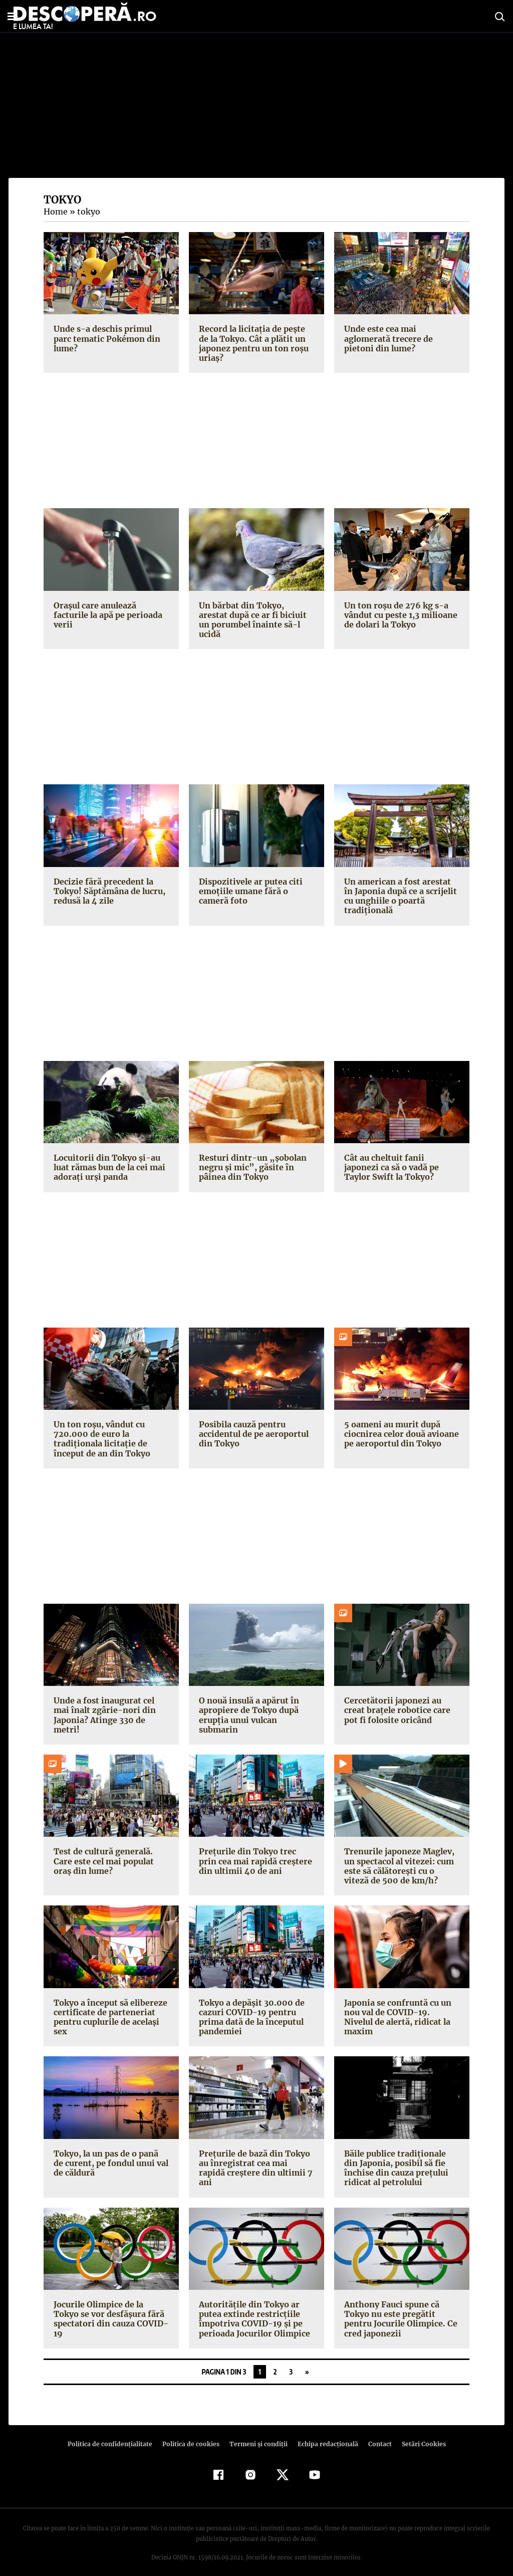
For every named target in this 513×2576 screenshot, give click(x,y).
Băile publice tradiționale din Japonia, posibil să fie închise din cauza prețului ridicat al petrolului (401, 2158)
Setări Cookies (418, 2434)
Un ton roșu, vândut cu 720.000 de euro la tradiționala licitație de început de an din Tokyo (101, 1429)
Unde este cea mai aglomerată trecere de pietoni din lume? (387, 338)
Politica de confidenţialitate (114, 2434)
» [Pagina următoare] (307, 2362)
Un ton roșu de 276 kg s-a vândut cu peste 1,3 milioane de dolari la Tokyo (399, 614)
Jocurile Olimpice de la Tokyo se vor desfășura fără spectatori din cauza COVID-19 (110, 2309)
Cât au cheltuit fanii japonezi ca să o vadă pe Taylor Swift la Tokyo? (400, 1157)
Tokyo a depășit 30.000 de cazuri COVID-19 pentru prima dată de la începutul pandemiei (250, 2007)
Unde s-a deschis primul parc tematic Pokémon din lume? (111, 333)
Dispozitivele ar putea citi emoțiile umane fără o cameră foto (248, 881)
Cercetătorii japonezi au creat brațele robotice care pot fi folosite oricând (401, 1700)
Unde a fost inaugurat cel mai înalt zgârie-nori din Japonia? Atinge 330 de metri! (111, 1700)
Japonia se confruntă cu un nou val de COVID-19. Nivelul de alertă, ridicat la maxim (399, 2002)
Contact (375, 2434)
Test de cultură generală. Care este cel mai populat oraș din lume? (103, 1851)
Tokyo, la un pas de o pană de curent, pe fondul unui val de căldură (111, 2153)
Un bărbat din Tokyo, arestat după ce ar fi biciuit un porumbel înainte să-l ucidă (255, 614)
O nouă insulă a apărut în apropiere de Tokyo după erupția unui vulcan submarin (248, 1705)
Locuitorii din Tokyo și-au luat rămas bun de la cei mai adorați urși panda (108, 1157)
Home (55, 211)
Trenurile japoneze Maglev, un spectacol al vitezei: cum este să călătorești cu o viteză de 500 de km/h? (400, 1856)
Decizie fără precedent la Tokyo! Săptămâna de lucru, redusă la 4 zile (108, 881)
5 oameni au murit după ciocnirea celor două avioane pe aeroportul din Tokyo (400, 1424)
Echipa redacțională (324, 2434)
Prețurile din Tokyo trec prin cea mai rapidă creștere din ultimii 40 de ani (255, 1851)
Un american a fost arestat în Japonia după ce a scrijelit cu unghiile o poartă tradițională (400, 886)
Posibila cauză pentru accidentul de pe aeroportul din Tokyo (252, 1424)
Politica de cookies (192, 2434)
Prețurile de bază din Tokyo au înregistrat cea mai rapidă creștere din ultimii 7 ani (255, 2153)
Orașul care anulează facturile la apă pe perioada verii (106, 614)
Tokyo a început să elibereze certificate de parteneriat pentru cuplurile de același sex (109, 2007)
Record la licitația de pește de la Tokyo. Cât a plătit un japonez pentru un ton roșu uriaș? (256, 343)
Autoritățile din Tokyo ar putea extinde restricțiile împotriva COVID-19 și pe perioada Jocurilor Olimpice (252, 2309)
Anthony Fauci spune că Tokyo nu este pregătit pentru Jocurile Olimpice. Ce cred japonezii (398, 2309)
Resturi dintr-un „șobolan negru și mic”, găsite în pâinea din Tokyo (250, 1157)
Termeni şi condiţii (257, 2434)
